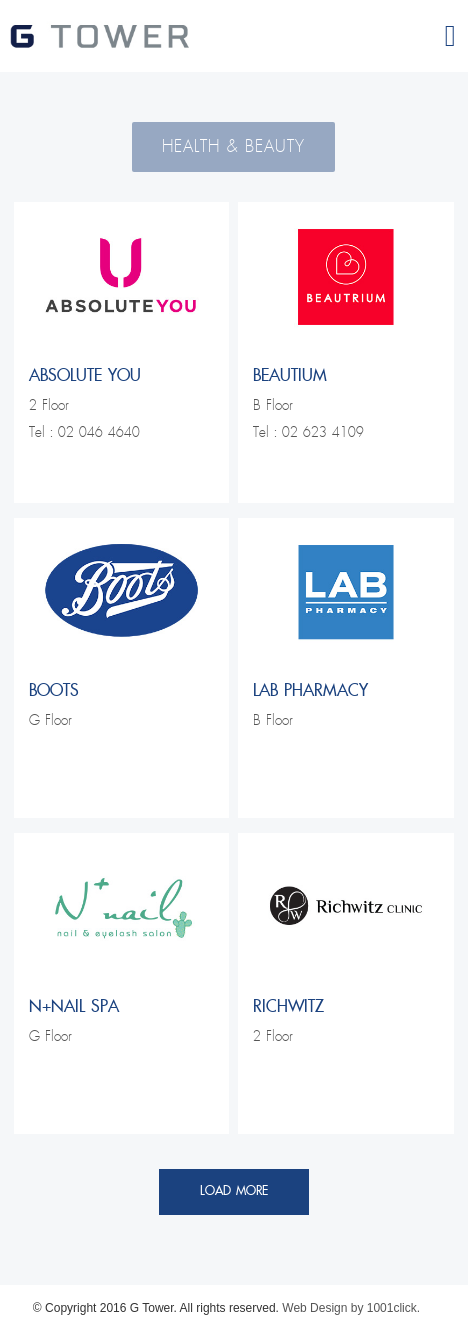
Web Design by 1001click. (351, 1308)
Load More (234, 1191)
